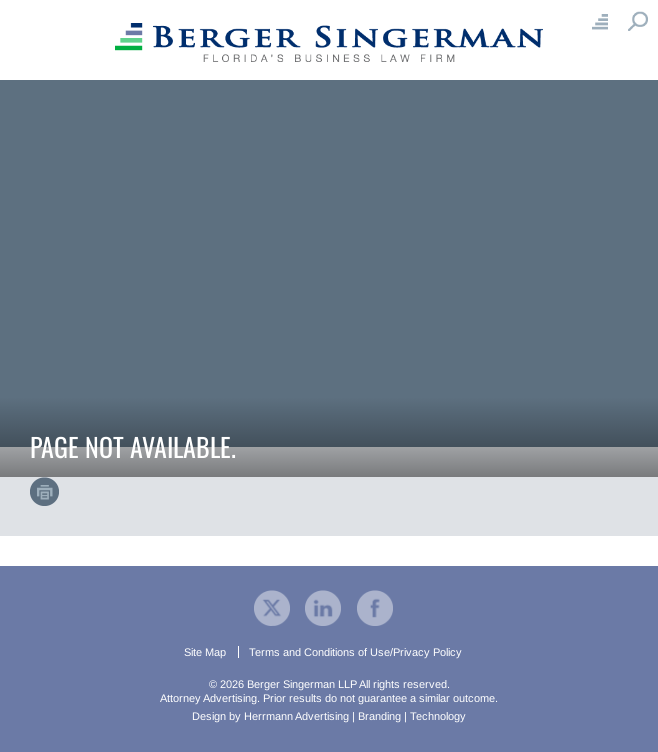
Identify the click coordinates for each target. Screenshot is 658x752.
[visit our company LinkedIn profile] (323, 607)
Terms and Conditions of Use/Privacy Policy (355, 652)
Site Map (205, 652)
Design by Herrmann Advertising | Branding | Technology (329, 716)
